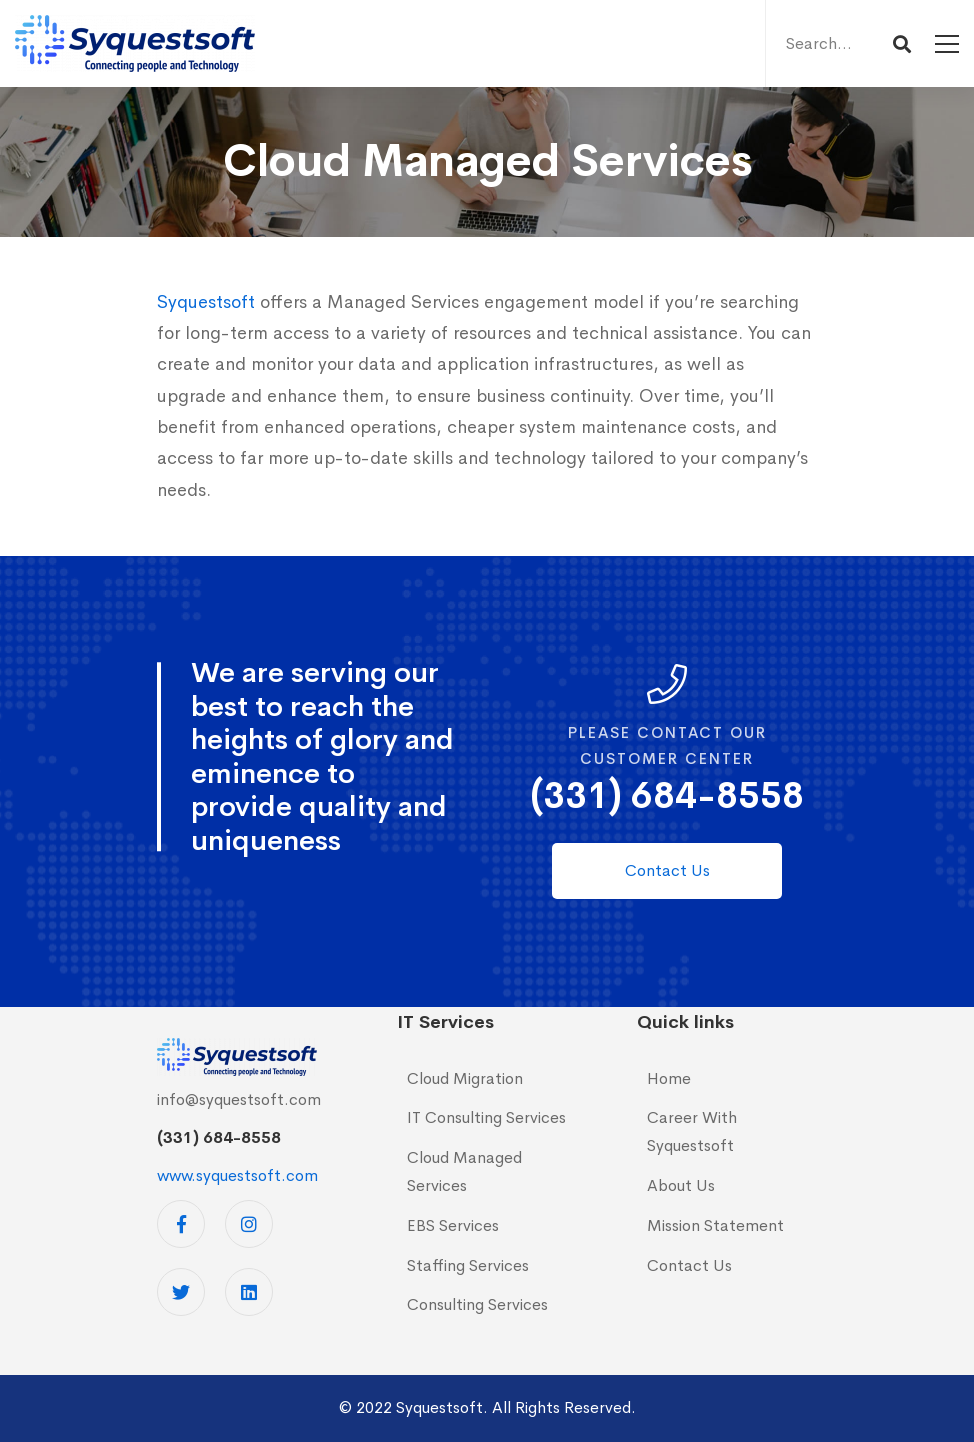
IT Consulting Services (486, 1117)
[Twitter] (181, 1292)
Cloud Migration (465, 1078)
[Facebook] (181, 1224)
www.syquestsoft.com (237, 1175)
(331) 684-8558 (667, 796)
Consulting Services (477, 1304)
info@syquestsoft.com (239, 1099)
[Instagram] (249, 1224)
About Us (681, 1185)
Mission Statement (715, 1225)
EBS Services (453, 1225)
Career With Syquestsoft (692, 1131)
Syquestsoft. (442, 1407)
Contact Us (689, 1265)
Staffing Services (468, 1265)
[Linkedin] (249, 1292)
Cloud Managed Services (464, 1171)
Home (669, 1078)
